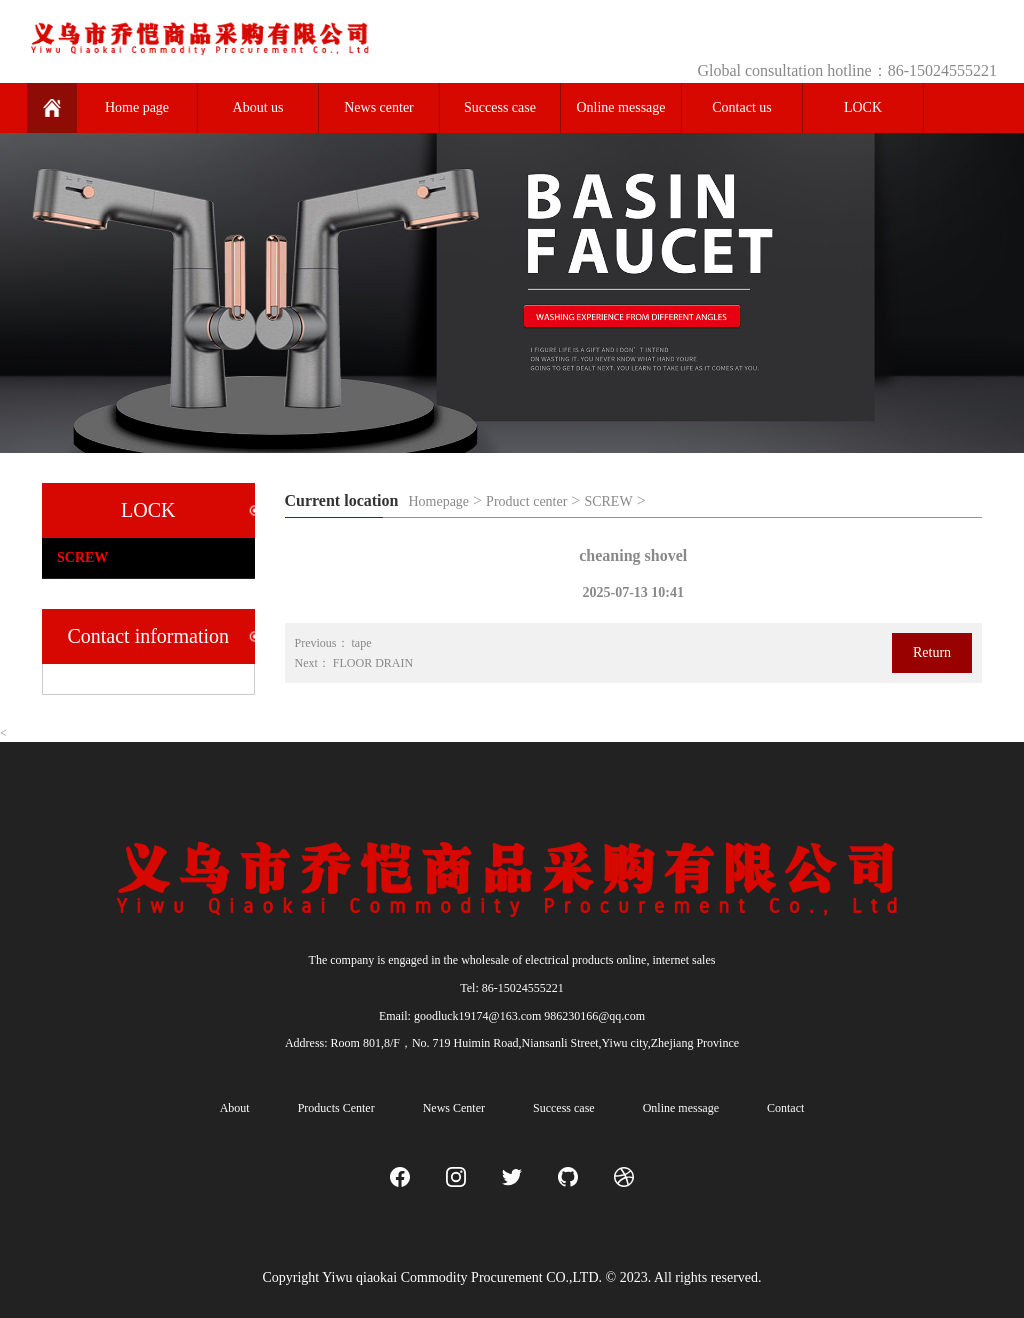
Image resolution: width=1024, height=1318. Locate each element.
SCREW (608, 501)
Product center (526, 501)
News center (379, 107)
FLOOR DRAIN (373, 663)
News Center (454, 1108)
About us (258, 107)
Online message (620, 107)
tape (362, 643)
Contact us (742, 107)
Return (932, 652)
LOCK (863, 107)
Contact (785, 1108)
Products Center (336, 1108)
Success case (500, 107)
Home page (137, 107)
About (235, 1108)
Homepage (438, 501)
